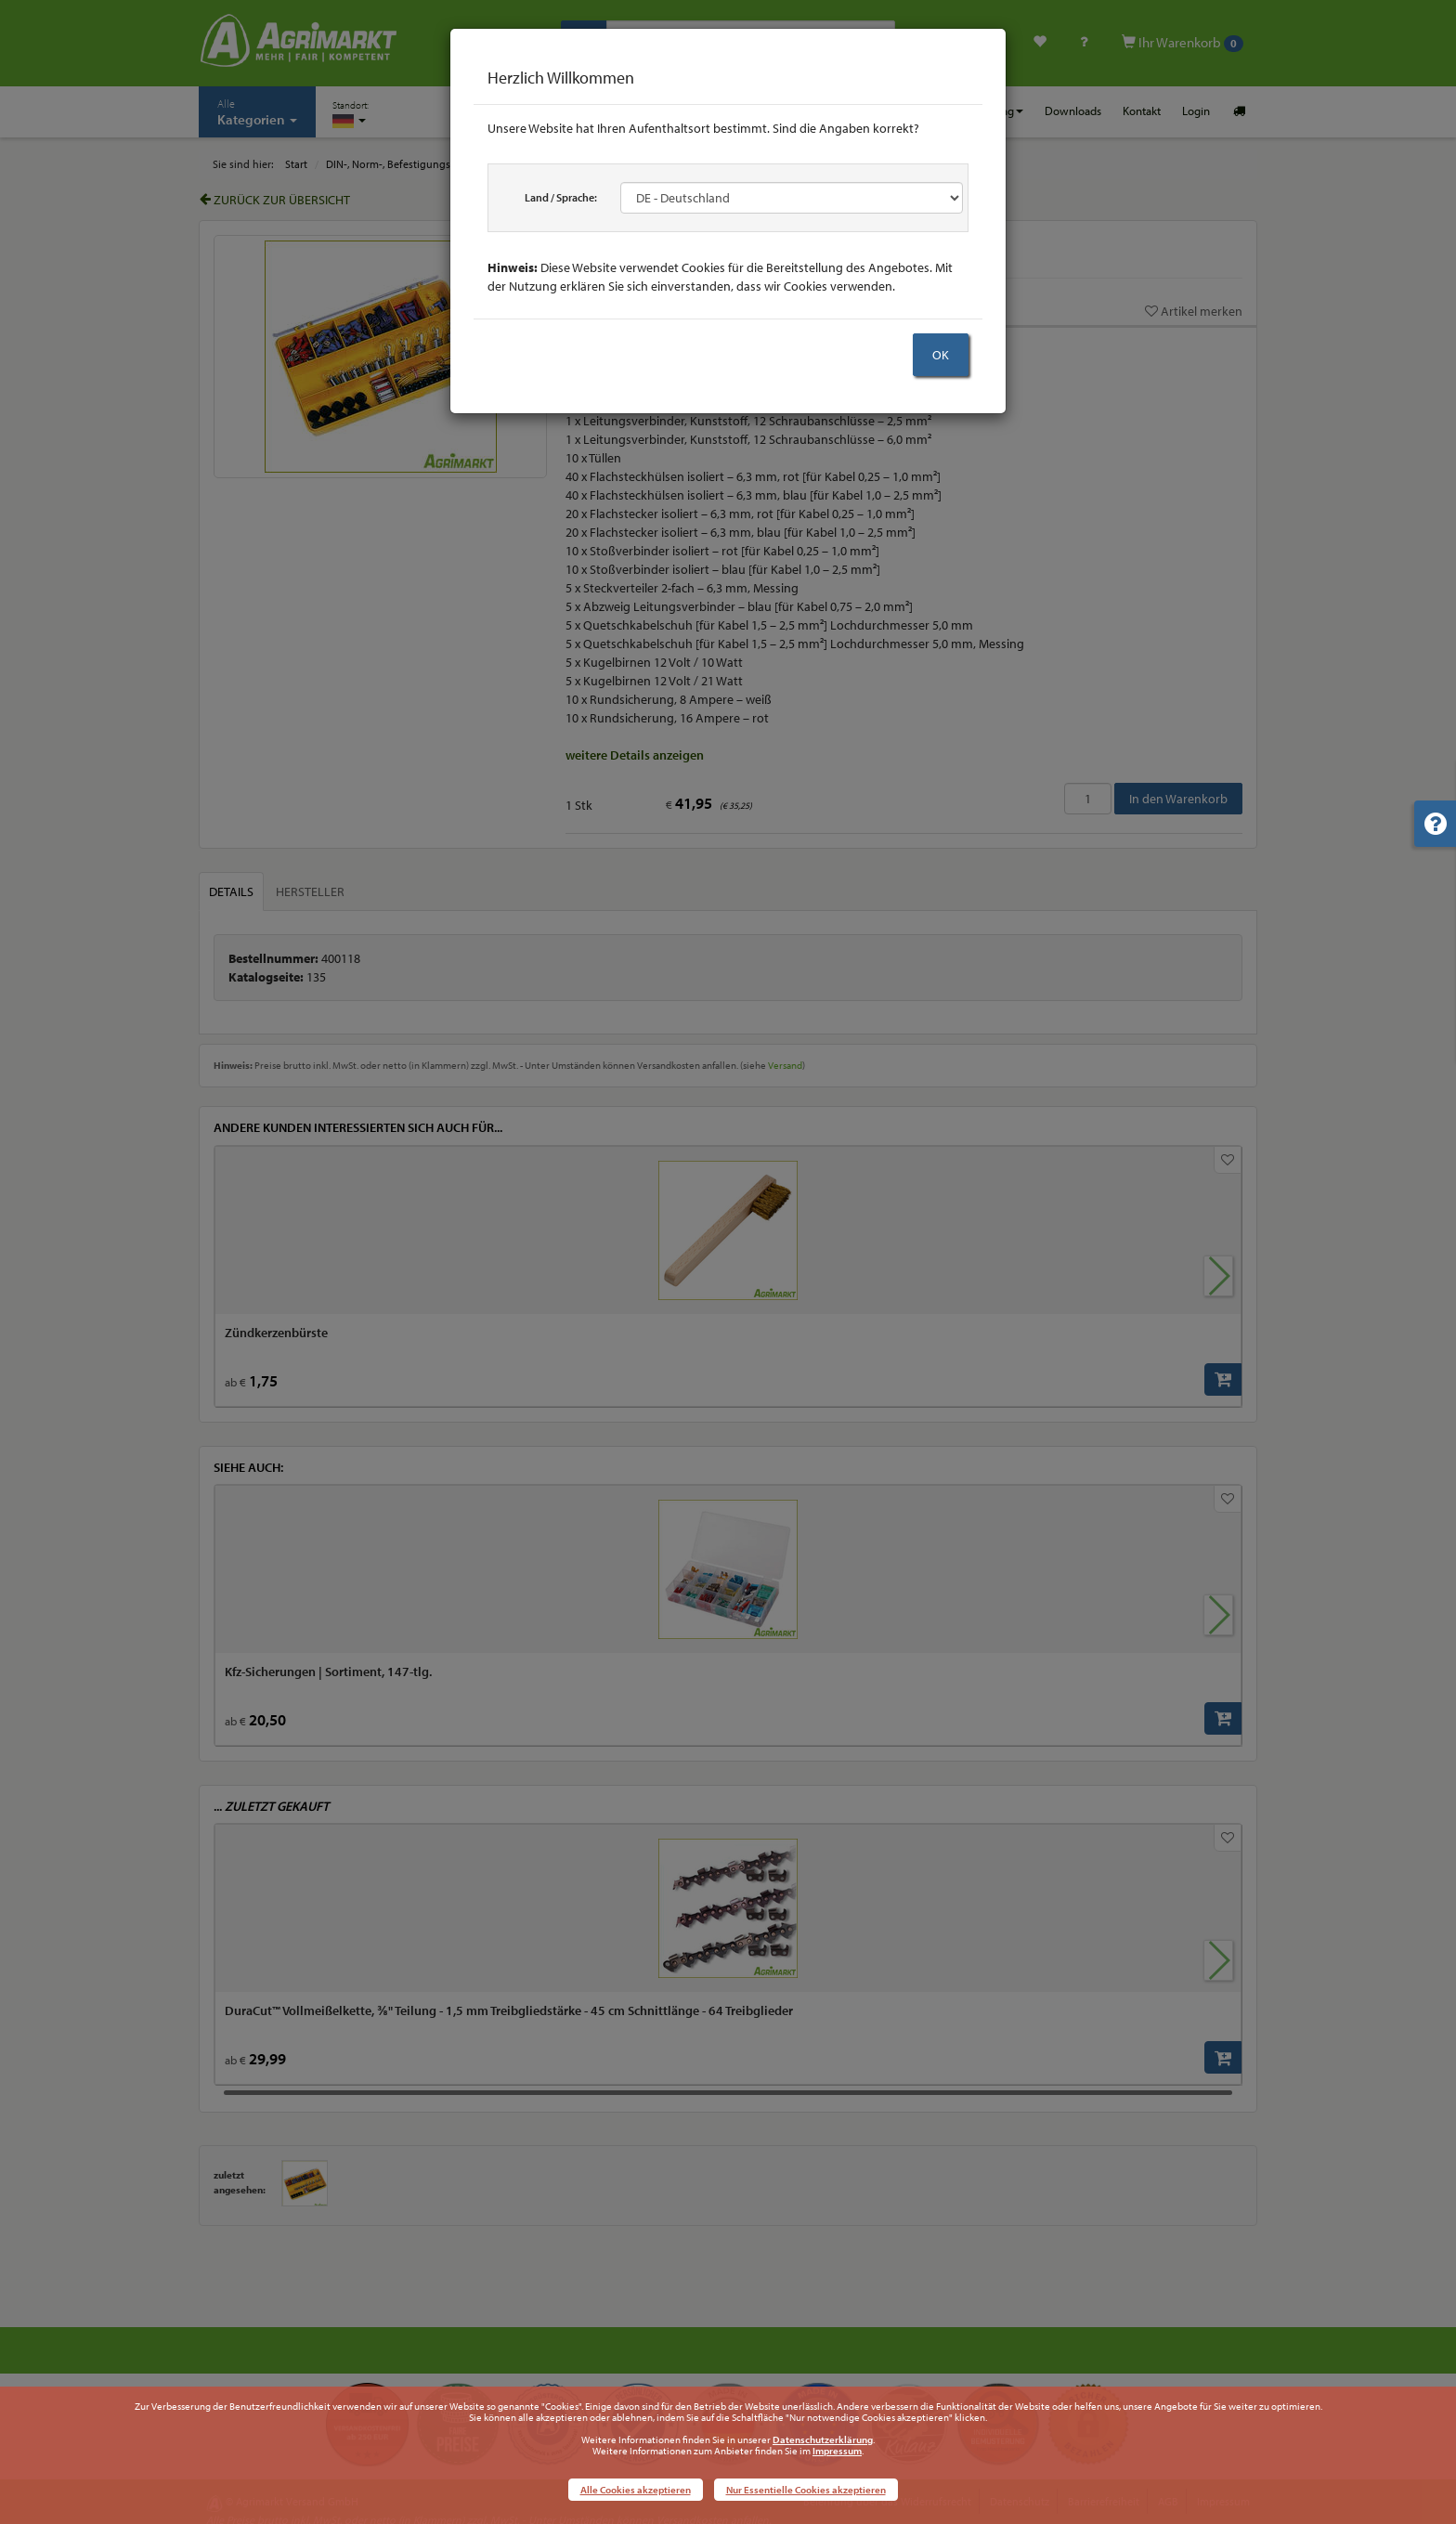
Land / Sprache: (561, 197)
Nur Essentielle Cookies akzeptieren (806, 2489)
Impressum (837, 2450)
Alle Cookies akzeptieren (635, 2489)
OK (940, 354)
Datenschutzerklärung (823, 2439)
